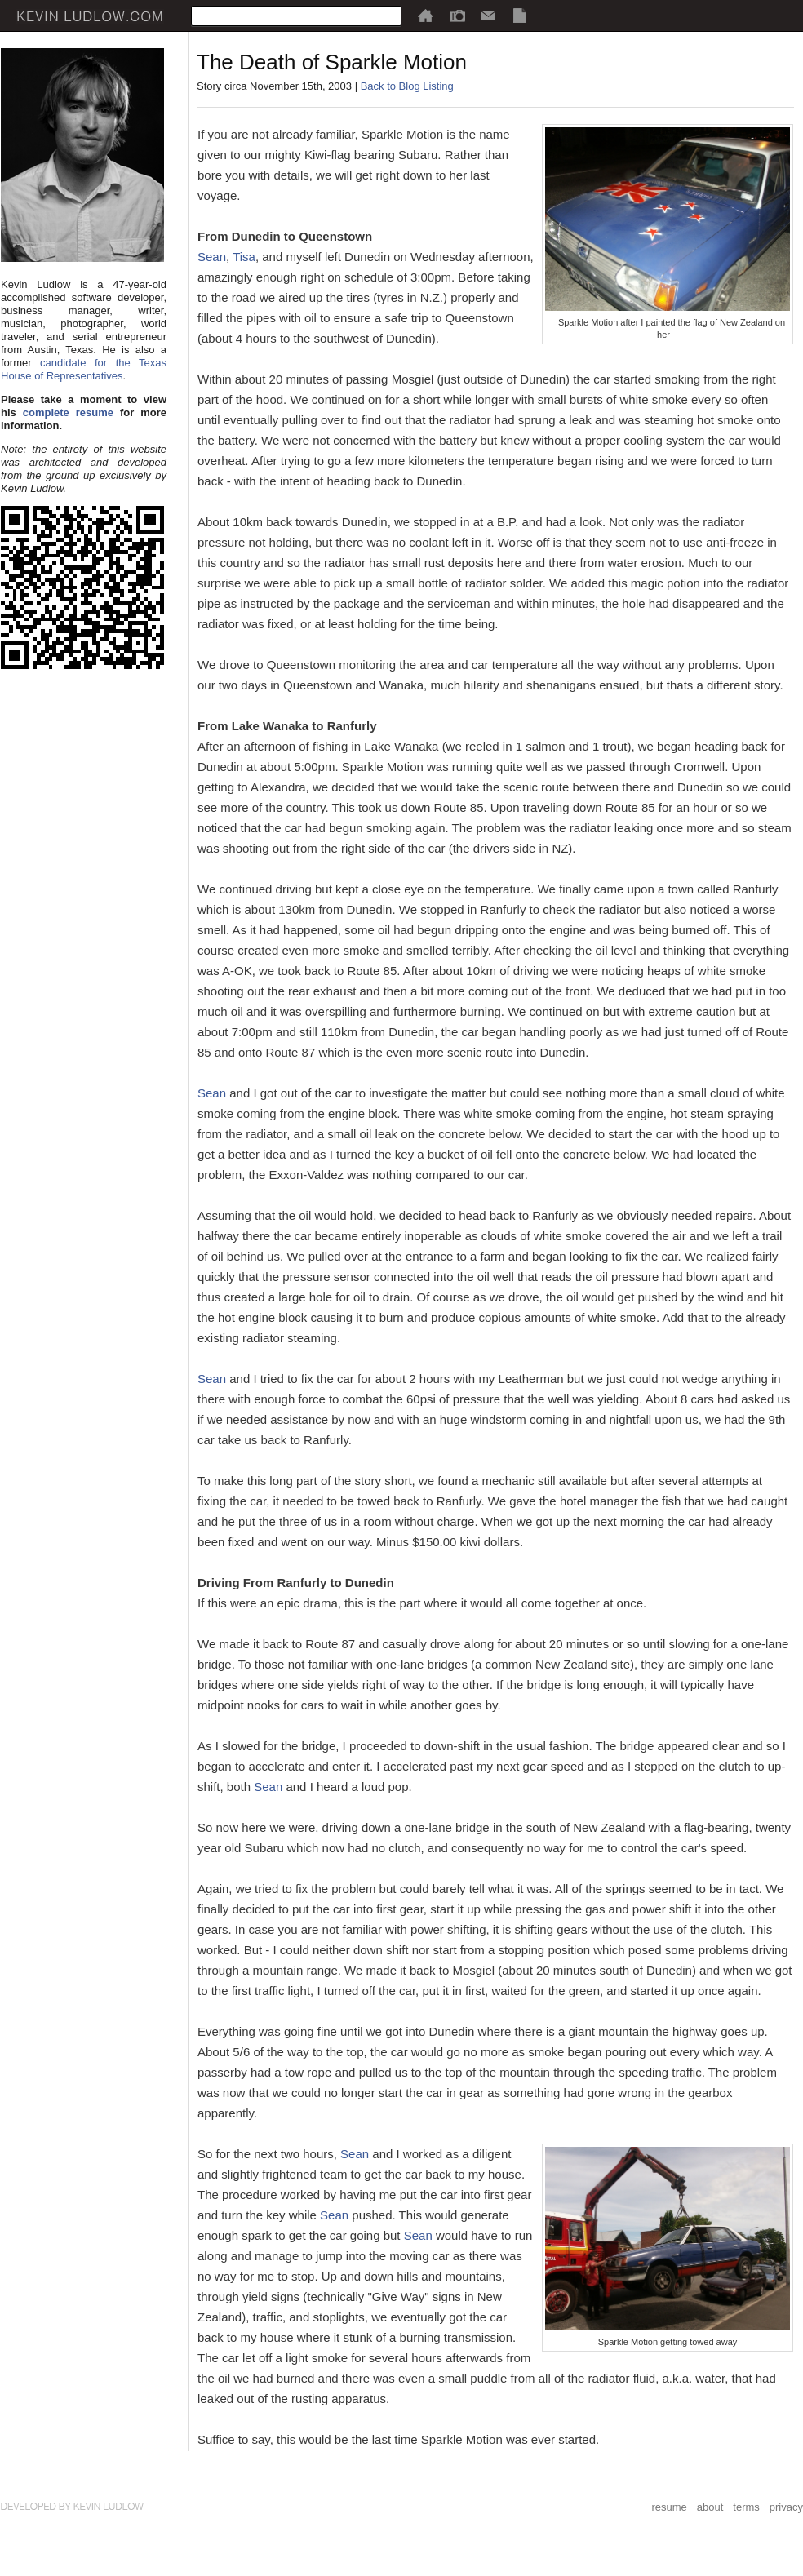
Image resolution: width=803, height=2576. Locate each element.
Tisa (244, 257)
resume (668, 2507)
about (710, 2507)
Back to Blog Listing (407, 86)
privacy (786, 2507)
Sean (211, 257)
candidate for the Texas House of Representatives (83, 369)
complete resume (68, 412)
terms (746, 2507)
